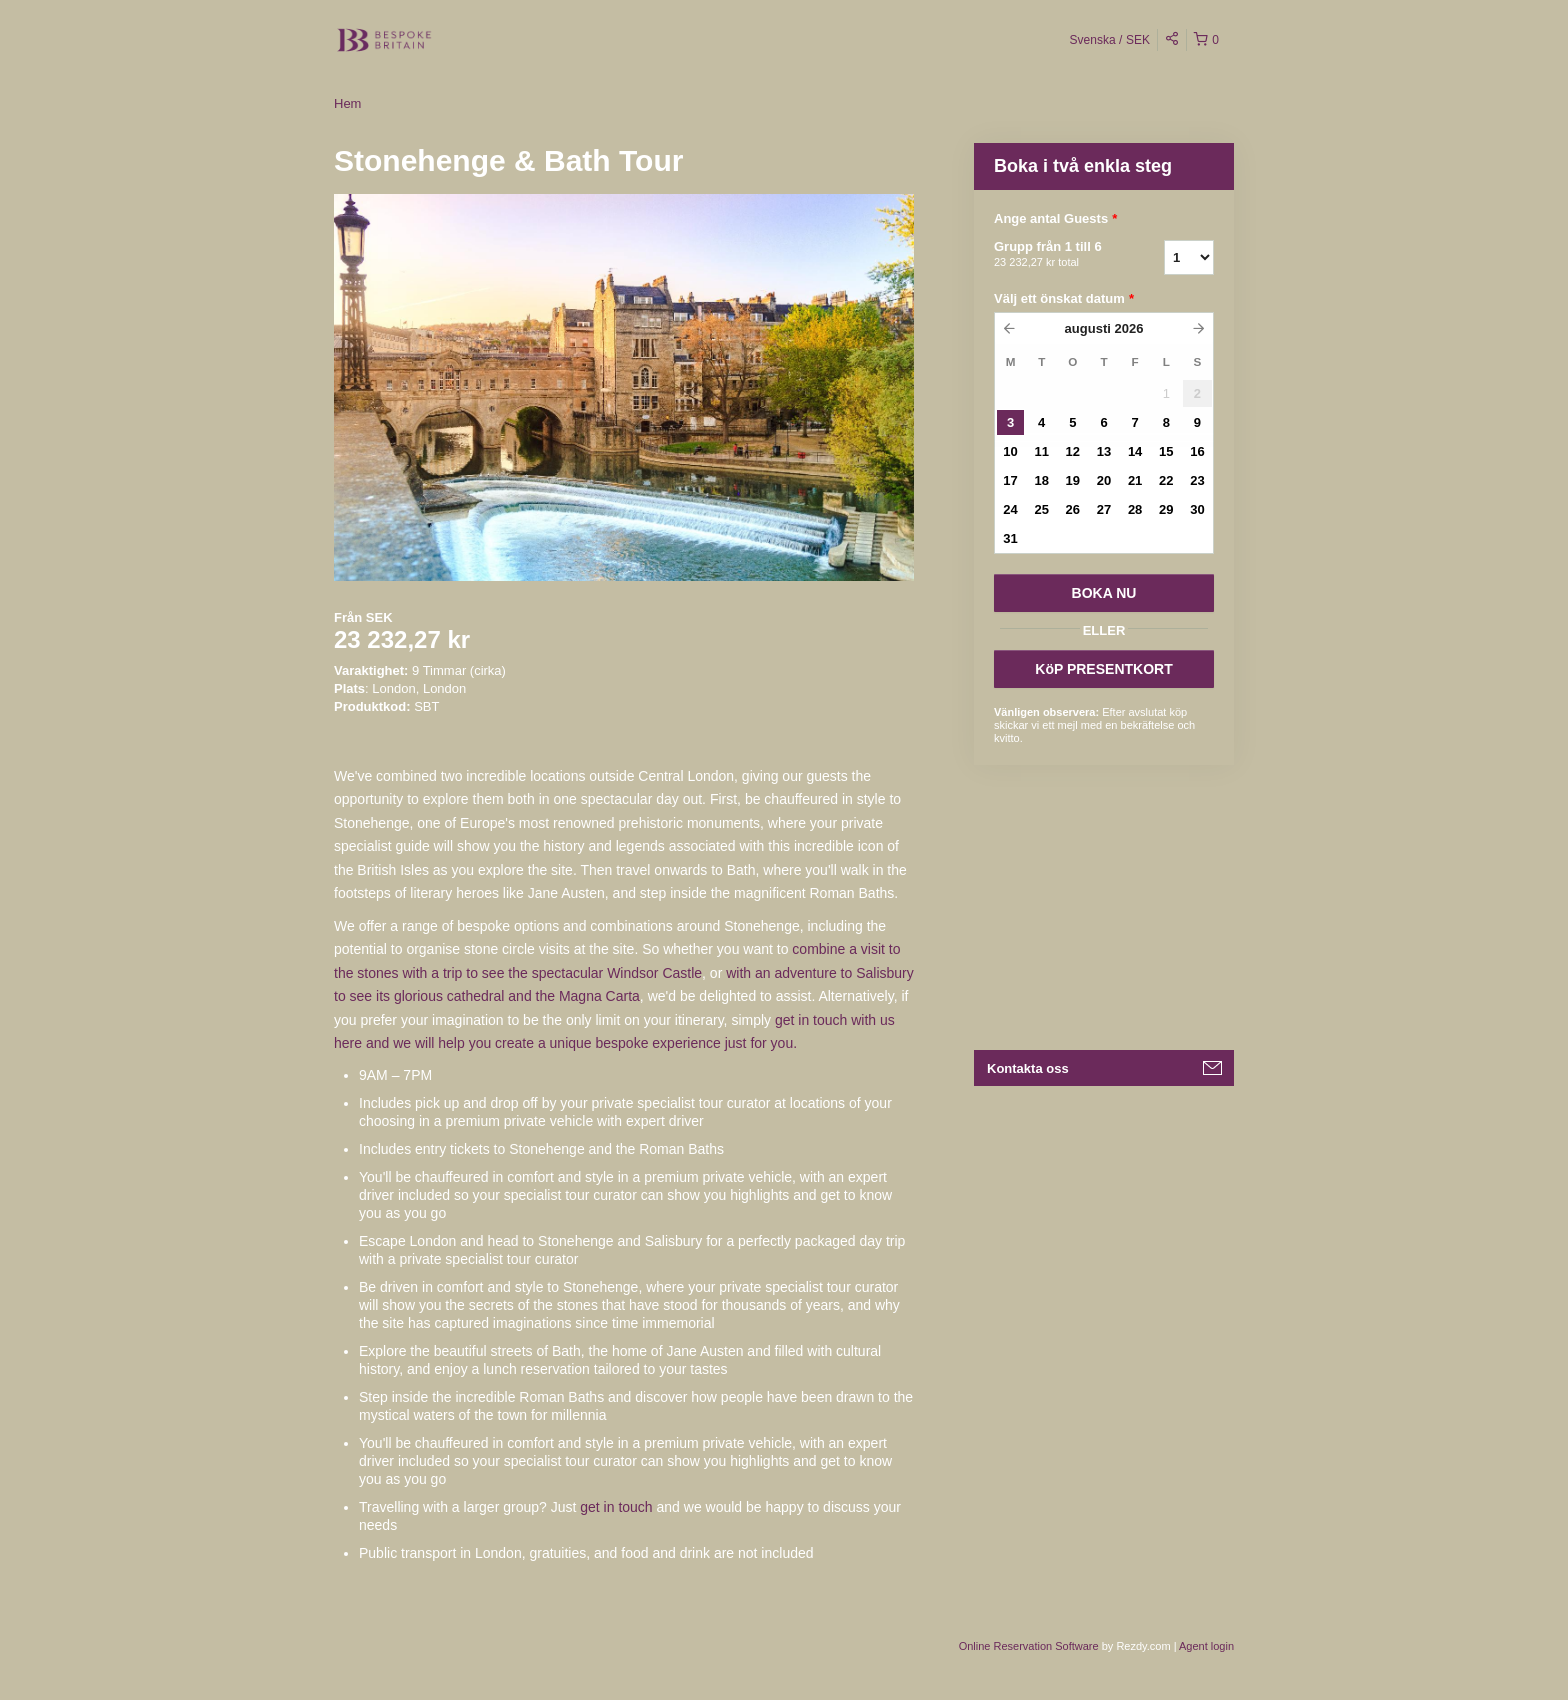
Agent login (1206, 1646)
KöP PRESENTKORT (1103, 669)
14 (1135, 451)
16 (1197, 451)
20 (1104, 480)
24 (1010, 509)
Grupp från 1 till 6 (1054, 255)
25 (1041, 509)
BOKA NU (1104, 593)
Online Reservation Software (1029, 1646)
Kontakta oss (1028, 1068)
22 (1166, 480)
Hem (347, 103)
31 (1010, 538)
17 (1010, 480)
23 (1197, 480)
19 (1073, 480)
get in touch (616, 1507)
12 (1073, 451)
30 (1197, 509)
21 (1135, 480)
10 (1010, 451)
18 (1041, 480)
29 (1166, 509)
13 (1104, 451)
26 (1073, 509)
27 (1104, 509)
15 (1166, 451)
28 (1135, 509)
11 (1041, 451)
